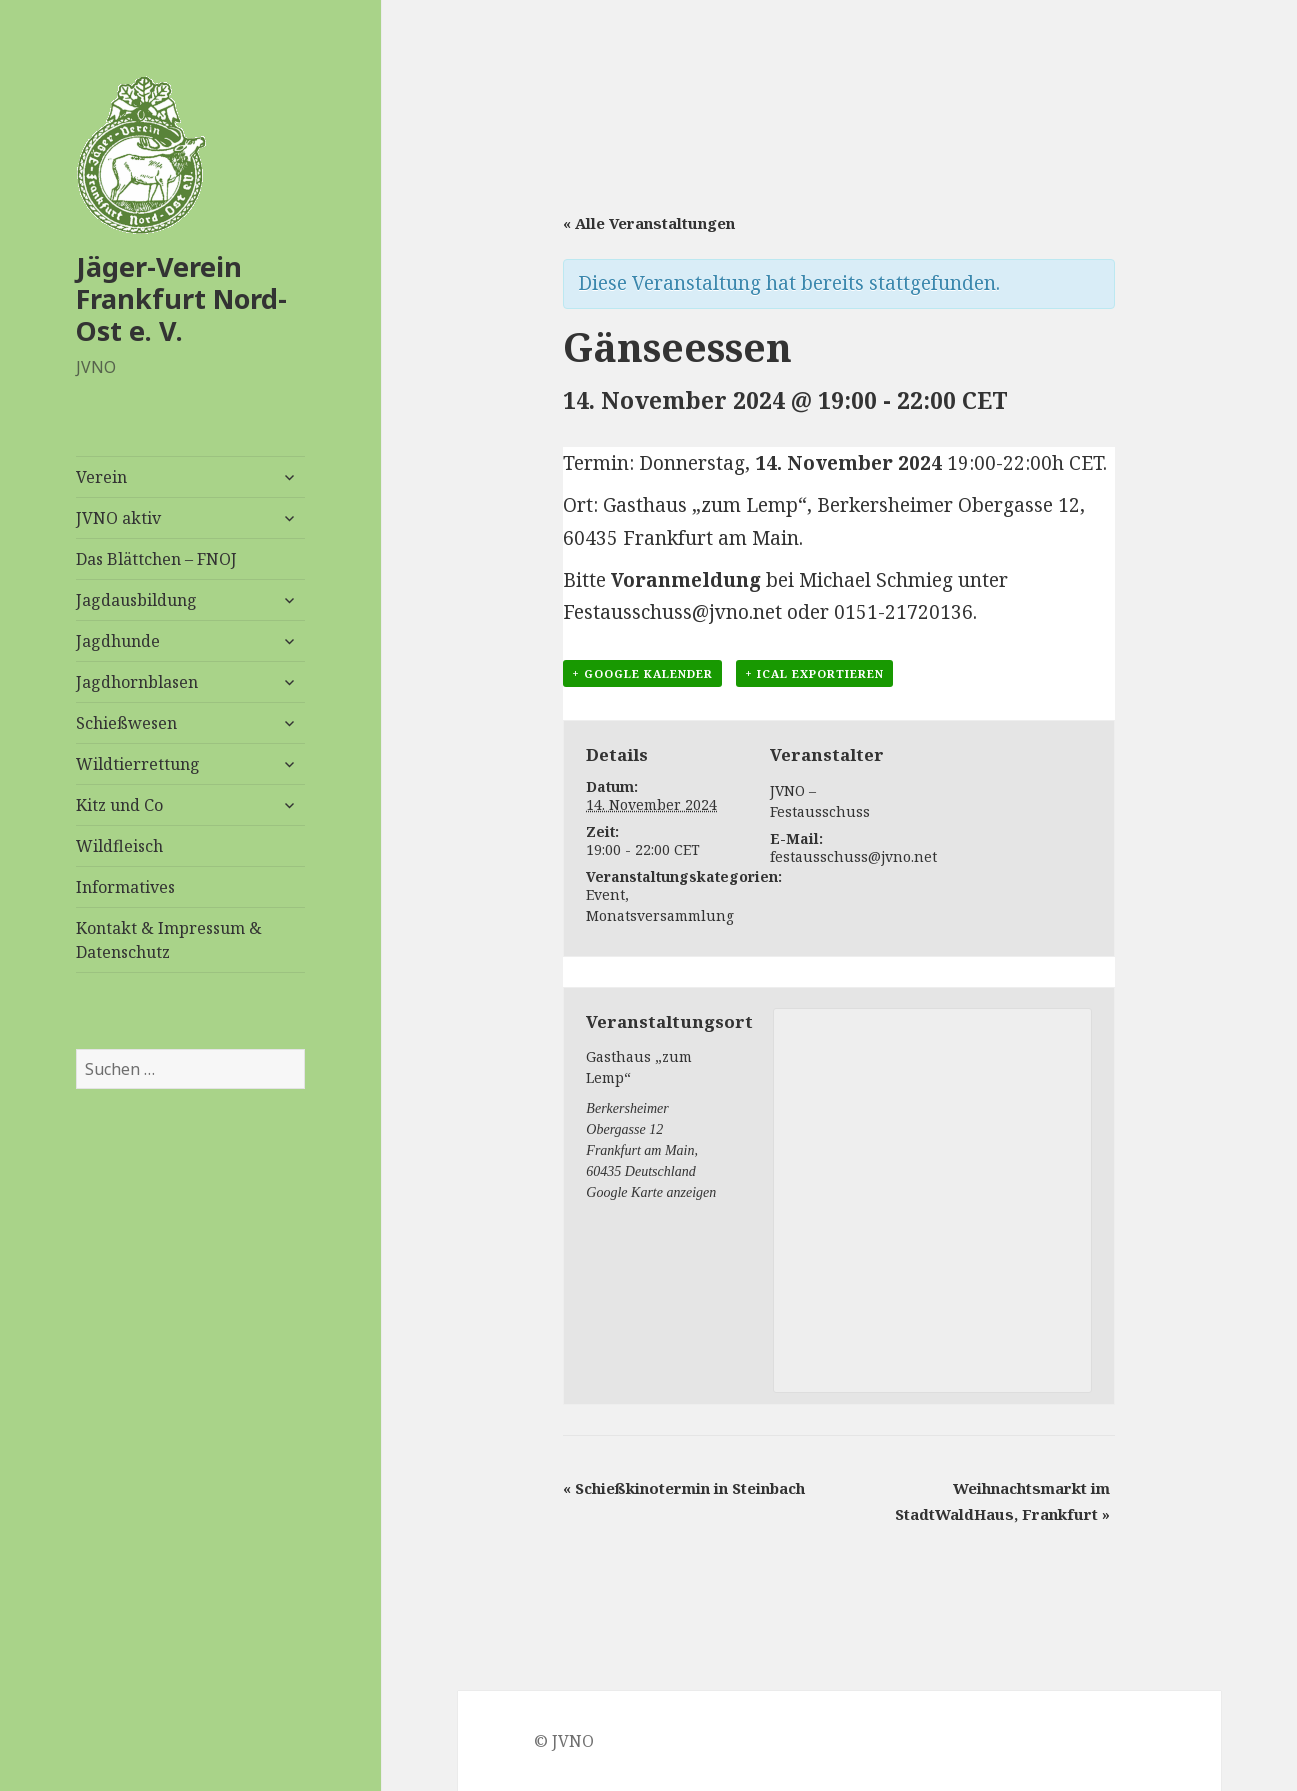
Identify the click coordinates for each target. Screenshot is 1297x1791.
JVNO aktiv (118, 518)
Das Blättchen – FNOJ (156, 559)
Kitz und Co (119, 805)
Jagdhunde (118, 641)
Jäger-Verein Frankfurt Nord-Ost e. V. (181, 298)
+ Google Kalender (642, 673)
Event (605, 894)
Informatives (125, 887)
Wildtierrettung (138, 764)
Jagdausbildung (136, 600)
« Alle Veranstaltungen (649, 223)
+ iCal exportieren (814, 673)
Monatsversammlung (660, 915)
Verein (101, 477)
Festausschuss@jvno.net (672, 612)
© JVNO (564, 1741)
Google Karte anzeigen (651, 1192)
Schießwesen (126, 723)
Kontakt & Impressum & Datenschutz (169, 940)
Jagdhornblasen (137, 682)
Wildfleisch (119, 846)
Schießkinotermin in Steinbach (684, 1488)
